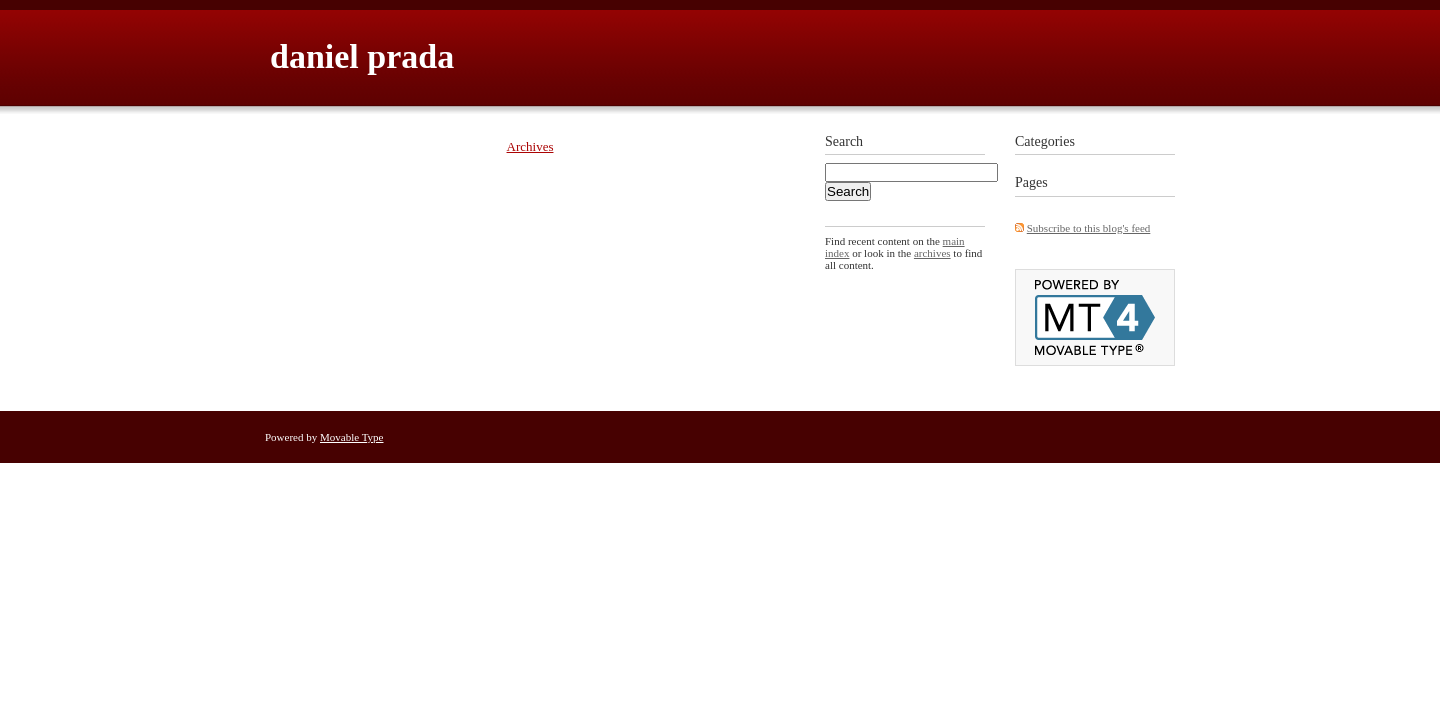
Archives (530, 146)
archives (932, 253)
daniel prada (362, 56)
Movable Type (352, 437)
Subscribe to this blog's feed (1089, 228)
